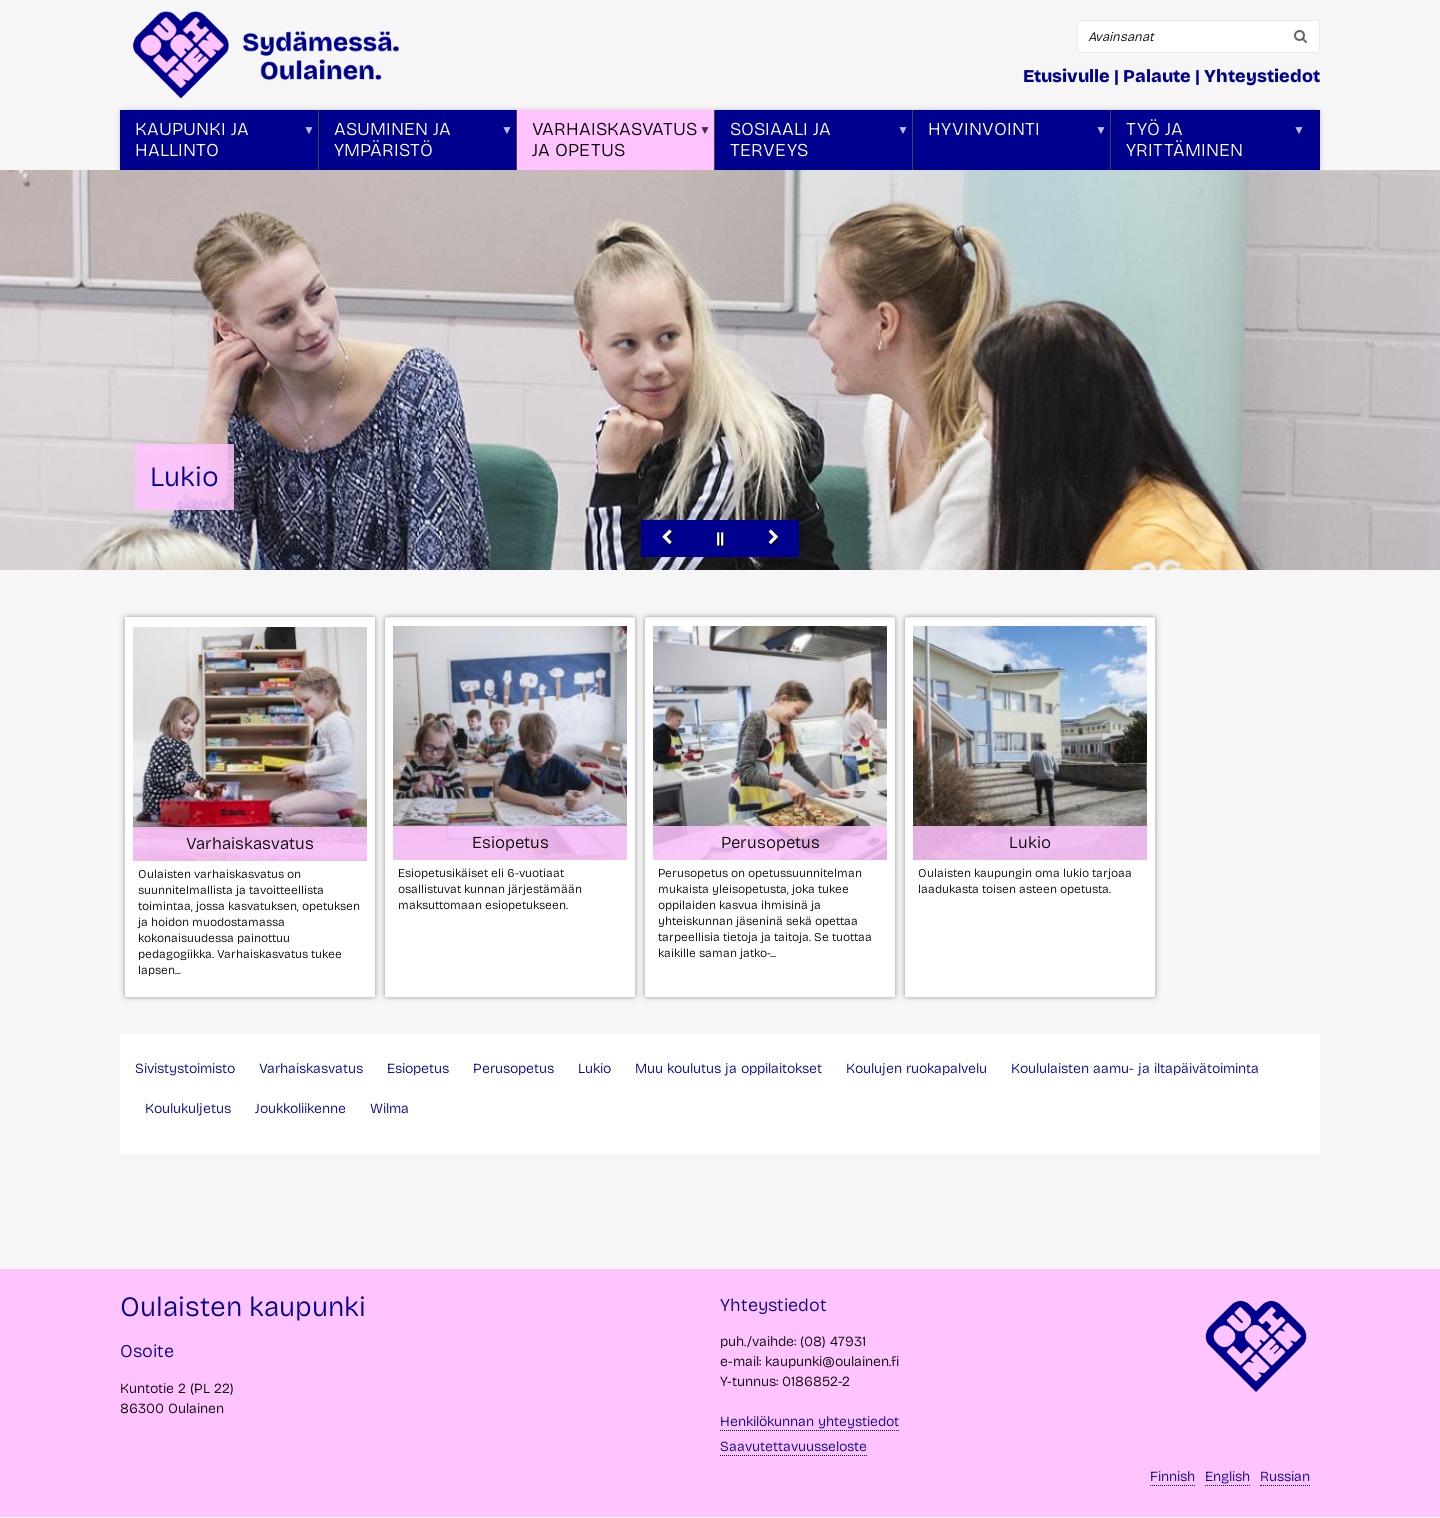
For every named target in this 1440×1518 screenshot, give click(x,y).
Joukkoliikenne (300, 1108)
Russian (1285, 1476)
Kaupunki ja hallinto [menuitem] (217, 144)
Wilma (389, 1108)
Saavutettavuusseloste (793, 1446)
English (1227, 1476)
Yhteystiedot (1262, 76)
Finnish (1172, 1476)
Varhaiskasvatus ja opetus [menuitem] (614, 144)
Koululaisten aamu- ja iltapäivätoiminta (1135, 1068)
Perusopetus (513, 1068)
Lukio (594, 1068)
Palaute (1157, 76)
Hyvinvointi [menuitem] (1010, 144)
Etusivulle (1066, 76)
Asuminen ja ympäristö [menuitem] (416, 144)
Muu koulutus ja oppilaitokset (728, 1068)
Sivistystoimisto (185, 1068)
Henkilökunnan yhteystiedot (809, 1421)
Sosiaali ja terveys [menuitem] (812, 144)
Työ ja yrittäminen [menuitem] (1208, 144)
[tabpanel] (710, 807)
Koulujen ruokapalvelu (916, 1068)
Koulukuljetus (188, 1108)
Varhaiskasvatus (311, 1068)
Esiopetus (418, 1068)
